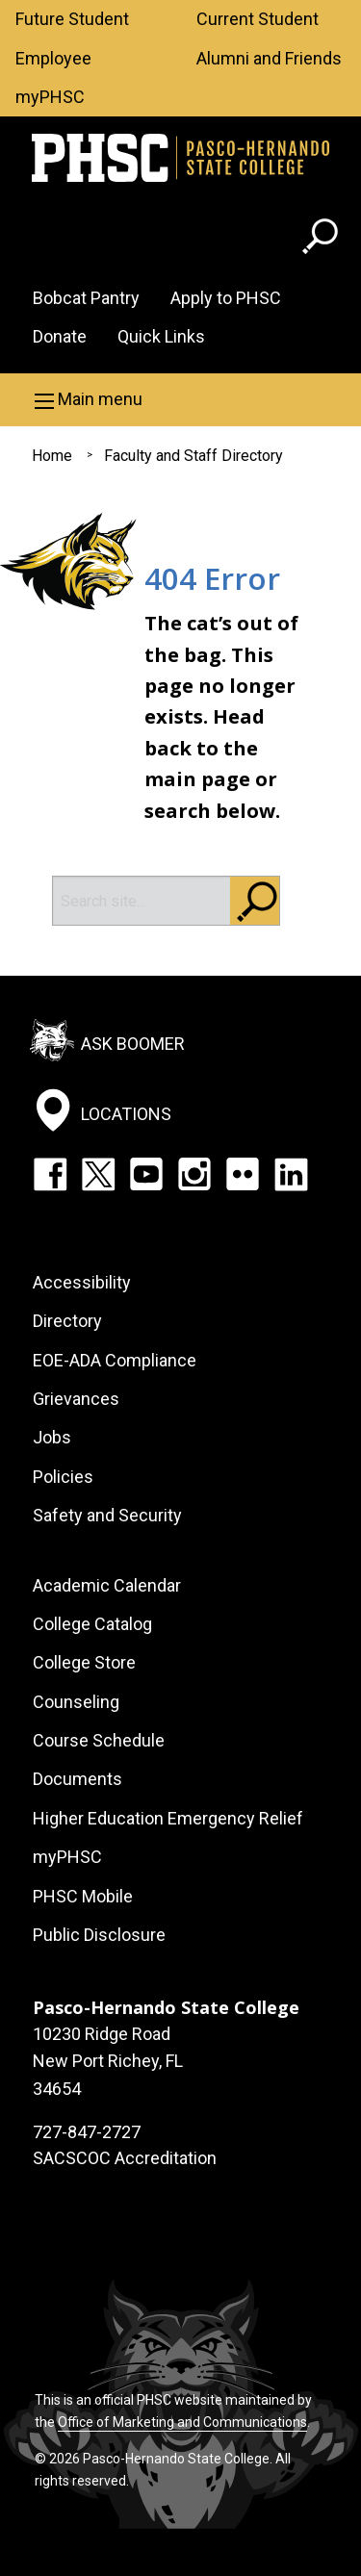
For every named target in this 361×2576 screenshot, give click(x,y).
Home (52, 455)
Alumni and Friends (269, 58)
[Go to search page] (322, 240)
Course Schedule (99, 1740)
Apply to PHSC (225, 298)
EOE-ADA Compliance (114, 1360)
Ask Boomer (133, 1043)
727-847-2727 (87, 2132)
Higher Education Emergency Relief (168, 1818)
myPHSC (50, 97)
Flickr (243, 1174)
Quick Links (161, 336)
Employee (53, 58)
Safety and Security (107, 1515)
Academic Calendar (107, 1585)
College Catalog (92, 1624)
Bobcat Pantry (86, 298)
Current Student (257, 19)
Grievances (76, 1399)
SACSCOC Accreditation (125, 2158)
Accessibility (82, 1282)
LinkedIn (291, 1174)
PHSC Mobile (83, 1896)
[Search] (142, 901)
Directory (67, 1321)
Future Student (72, 19)
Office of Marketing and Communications (182, 2422)
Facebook (50, 1174)
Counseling (76, 1702)
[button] (180, 399)
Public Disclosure (99, 1935)
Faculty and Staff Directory (193, 455)
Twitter (98, 1174)
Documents (77, 1779)
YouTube (146, 1174)
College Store (84, 1662)
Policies (63, 1477)
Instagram (194, 1174)
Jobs (52, 1437)
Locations (126, 1113)
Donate (60, 336)
